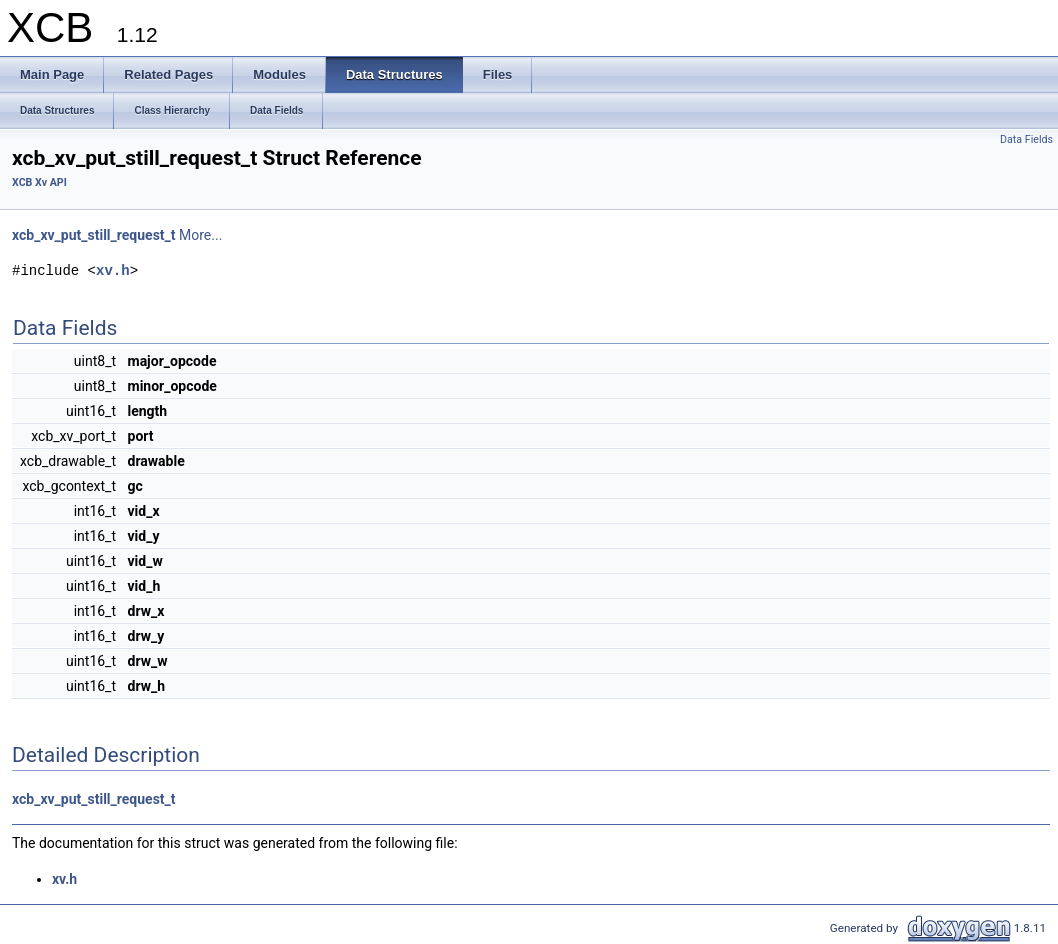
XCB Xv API (39, 182)
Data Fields (1026, 139)
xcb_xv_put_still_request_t (94, 235)
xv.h (113, 270)
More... (200, 235)
